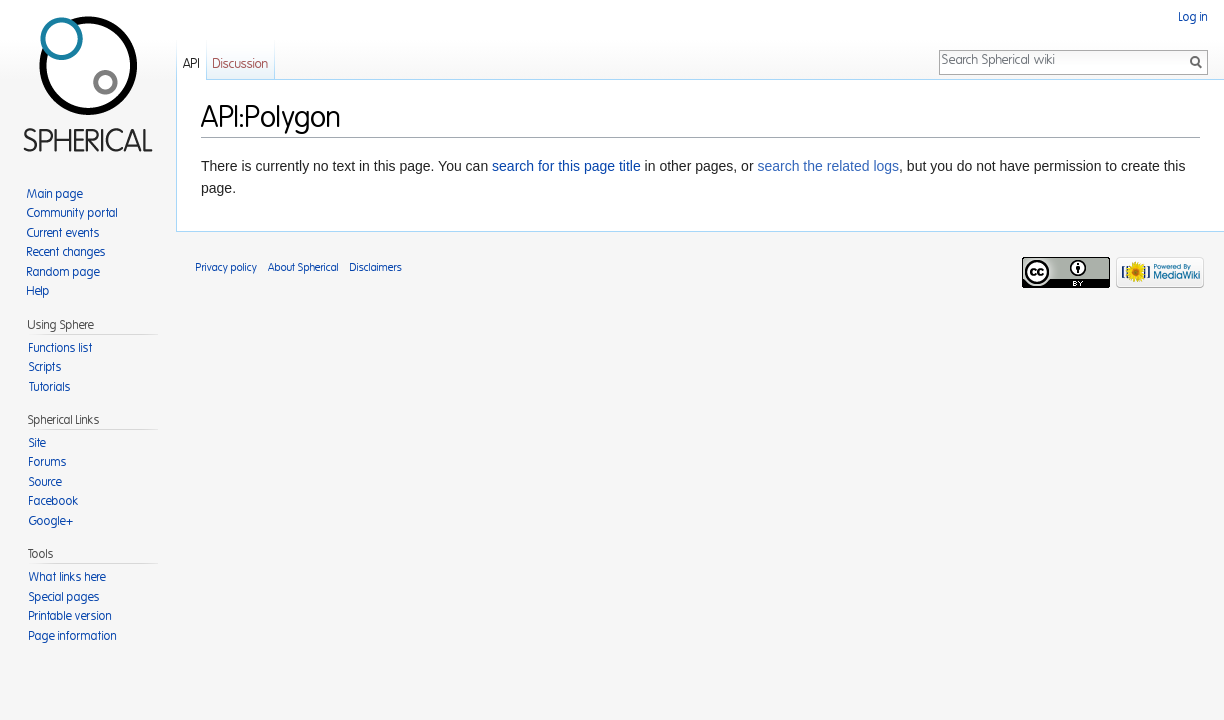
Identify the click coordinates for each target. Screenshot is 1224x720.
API (191, 64)
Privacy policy (226, 267)
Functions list (61, 348)
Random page (63, 272)
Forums (48, 462)
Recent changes (66, 252)
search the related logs (828, 166)
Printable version (70, 616)
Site (37, 443)
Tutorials (50, 387)
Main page (55, 194)
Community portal (72, 213)
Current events (63, 233)
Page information (73, 636)
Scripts (45, 367)
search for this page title (566, 166)
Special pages (64, 597)
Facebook (54, 501)
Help (38, 291)
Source (45, 482)
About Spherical (303, 267)
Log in (1193, 17)
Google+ (51, 521)
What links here (67, 577)
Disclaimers (376, 267)
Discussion (240, 64)
